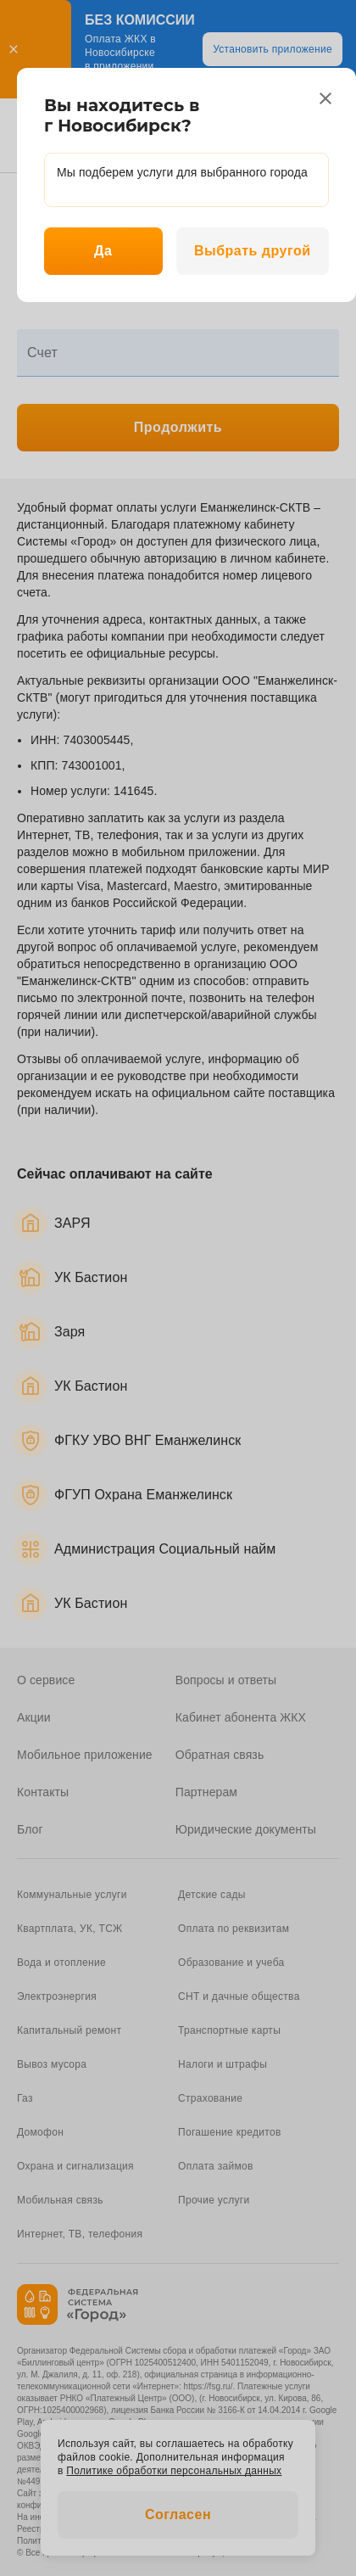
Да (103, 251)
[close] (325, 98)
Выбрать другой (252, 251)
